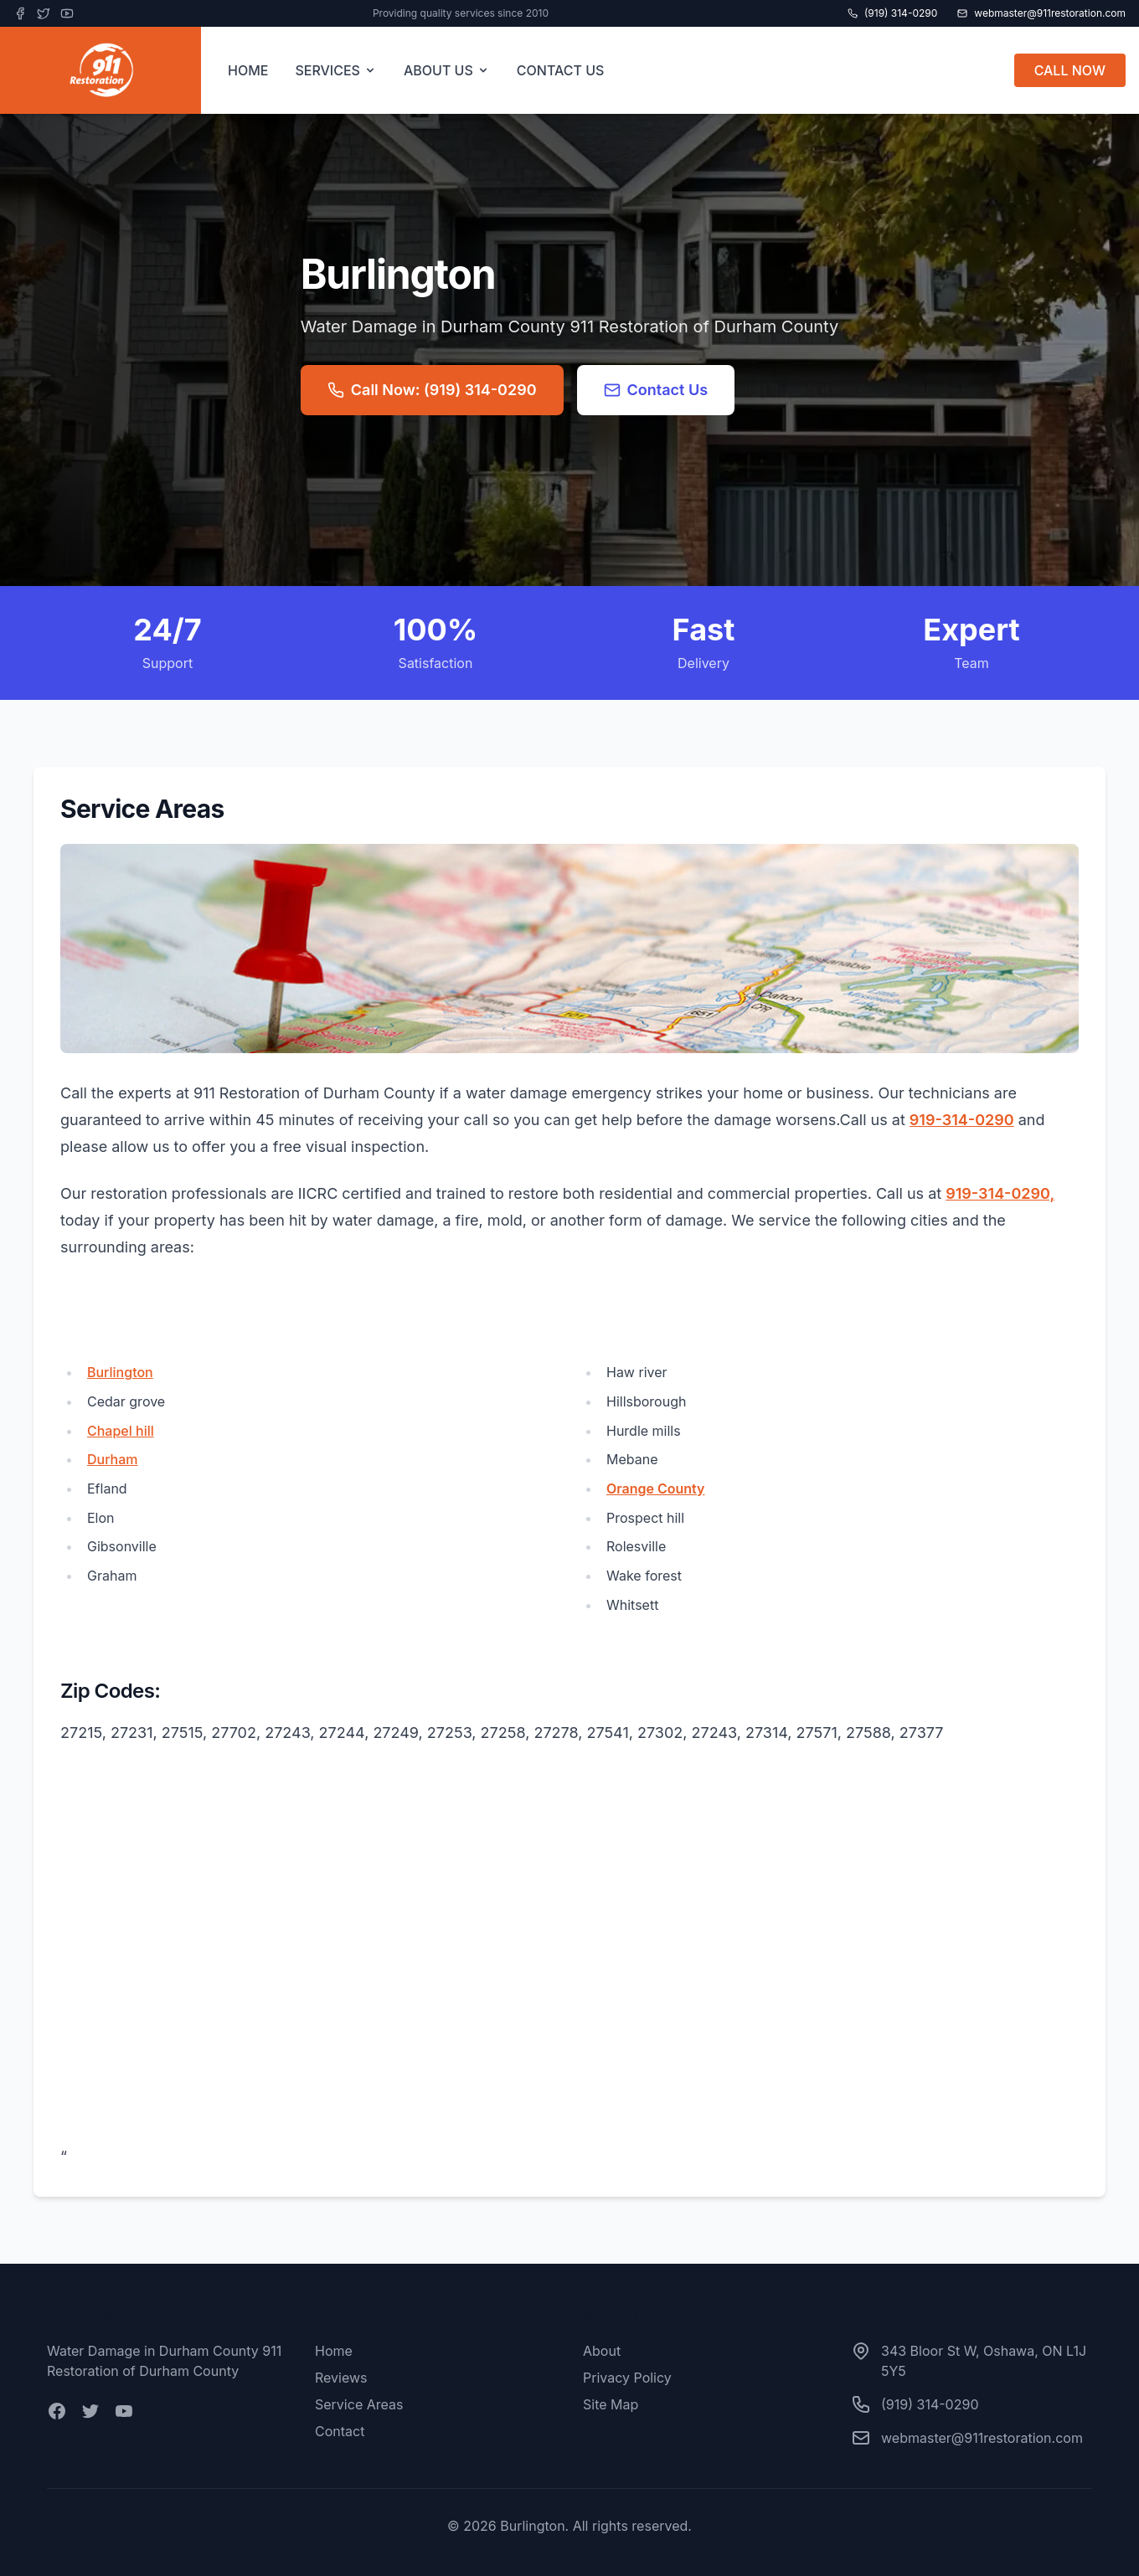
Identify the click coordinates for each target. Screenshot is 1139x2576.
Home (334, 2350)
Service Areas (359, 2404)
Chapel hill (120, 1430)
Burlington (120, 1372)
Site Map (610, 2404)
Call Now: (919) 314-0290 (432, 389)
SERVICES (336, 70)
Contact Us (656, 389)
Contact (339, 2431)
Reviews (341, 2377)
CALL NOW (1070, 70)
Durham (112, 1459)
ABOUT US (447, 70)
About (602, 2350)
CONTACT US (561, 70)
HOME (248, 70)
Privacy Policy (627, 2377)
